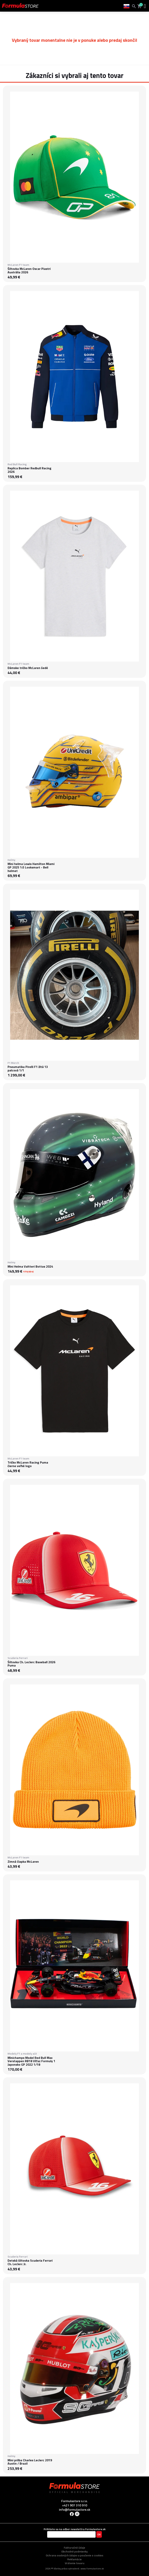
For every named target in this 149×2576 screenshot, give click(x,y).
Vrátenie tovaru (74, 2563)
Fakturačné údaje (74, 2547)
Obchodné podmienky (74, 2551)
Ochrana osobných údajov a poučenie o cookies (74, 2555)
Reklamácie (74, 2559)
